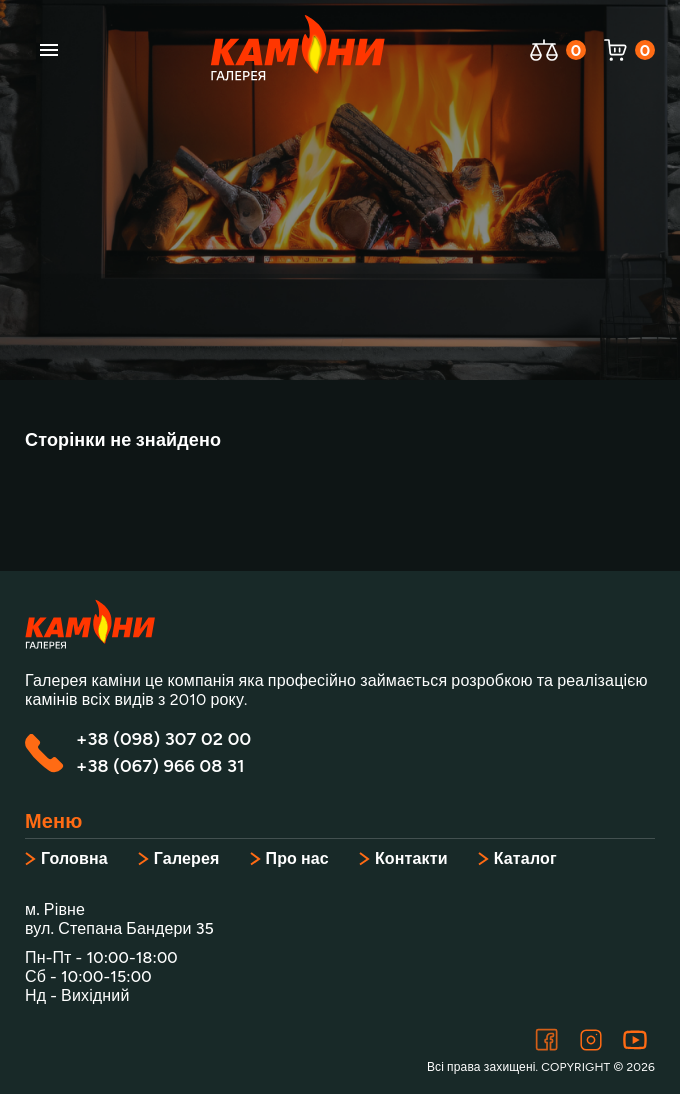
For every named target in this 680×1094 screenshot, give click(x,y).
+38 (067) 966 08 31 (160, 766)
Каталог (517, 858)
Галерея (179, 858)
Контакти (403, 858)
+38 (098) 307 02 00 (163, 739)
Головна (66, 858)
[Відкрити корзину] (615, 50)
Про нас (289, 858)
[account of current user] (49, 50)
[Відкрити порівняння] (544, 50)
